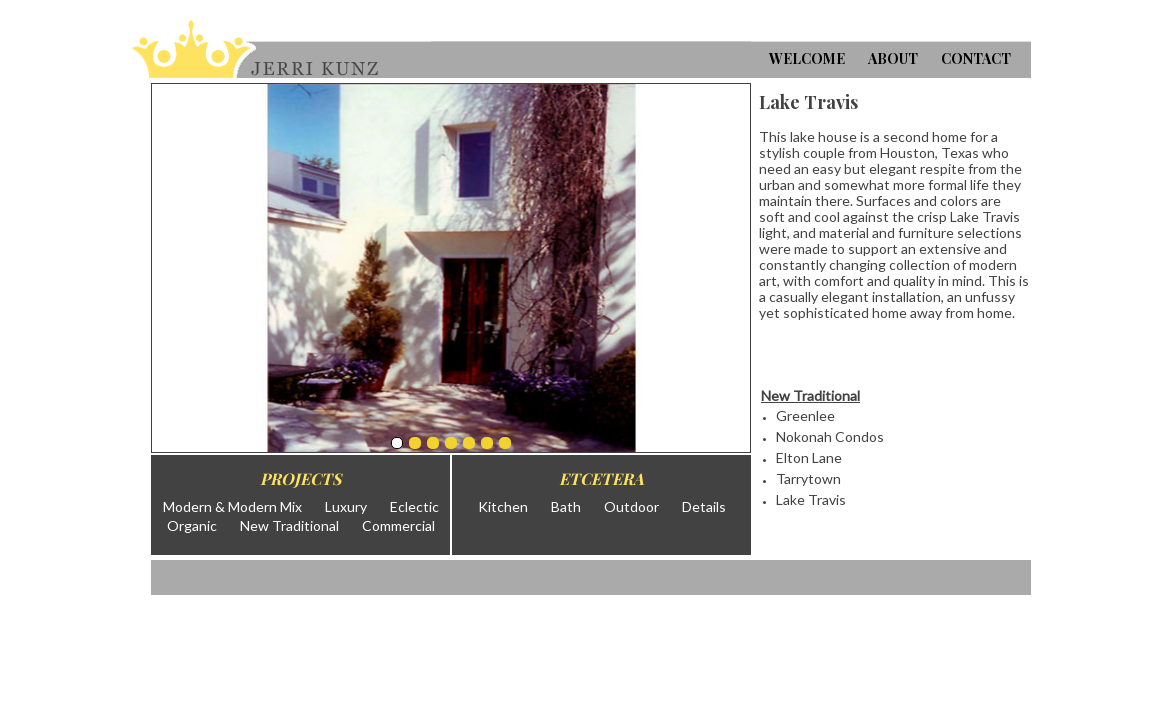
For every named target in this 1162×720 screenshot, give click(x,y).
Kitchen (503, 506)
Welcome (807, 58)
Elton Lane (809, 457)
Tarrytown (808, 478)
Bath (566, 506)
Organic (192, 525)
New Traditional (289, 525)
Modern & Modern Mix (232, 506)
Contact (976, 58)
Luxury (346, 506)
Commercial (398, 525)
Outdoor (631, 506)
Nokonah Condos (830, 436)
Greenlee (805, 415)
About (893, 58)
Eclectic (414, 506)
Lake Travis (811, 499)
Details (704, 506)
